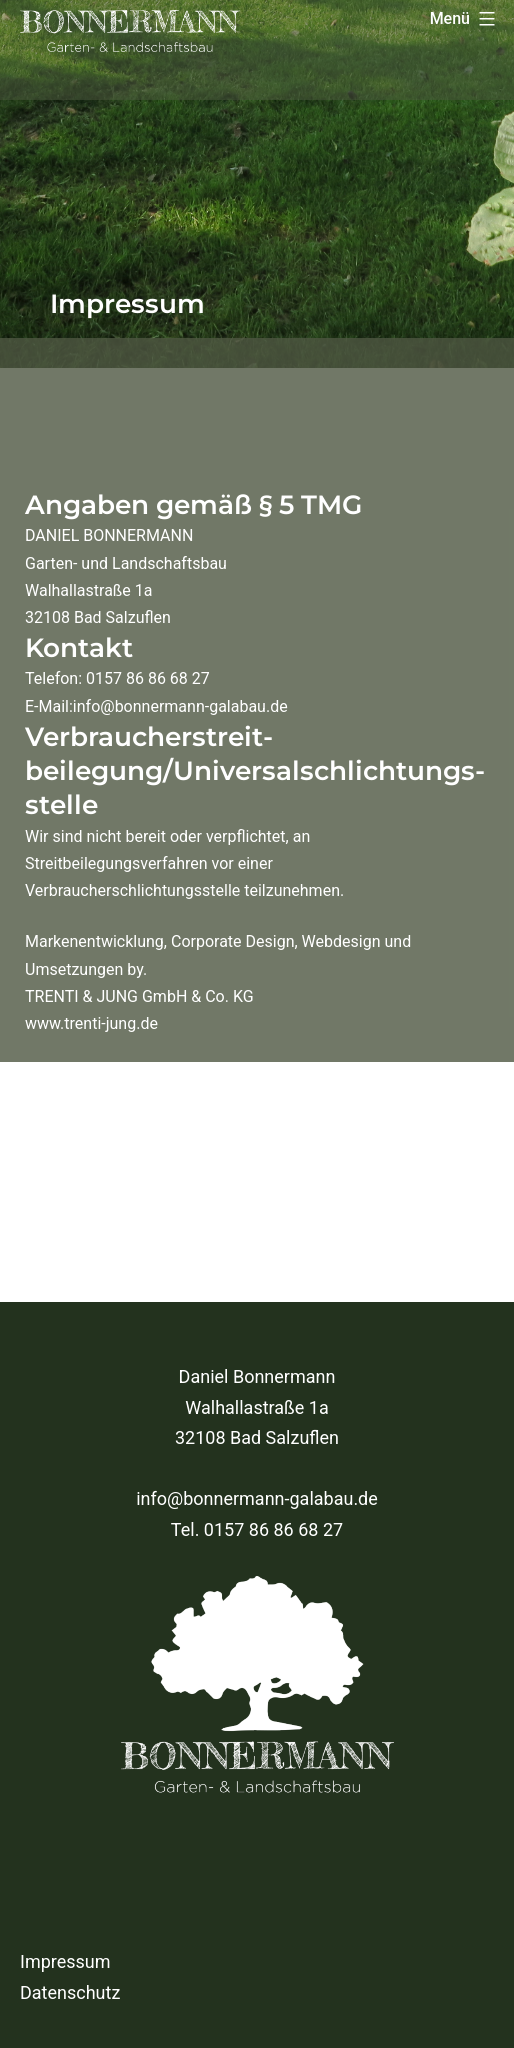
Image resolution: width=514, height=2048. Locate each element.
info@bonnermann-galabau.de (257, 1498)
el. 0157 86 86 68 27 (262, 1529)
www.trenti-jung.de (91, 1023)
